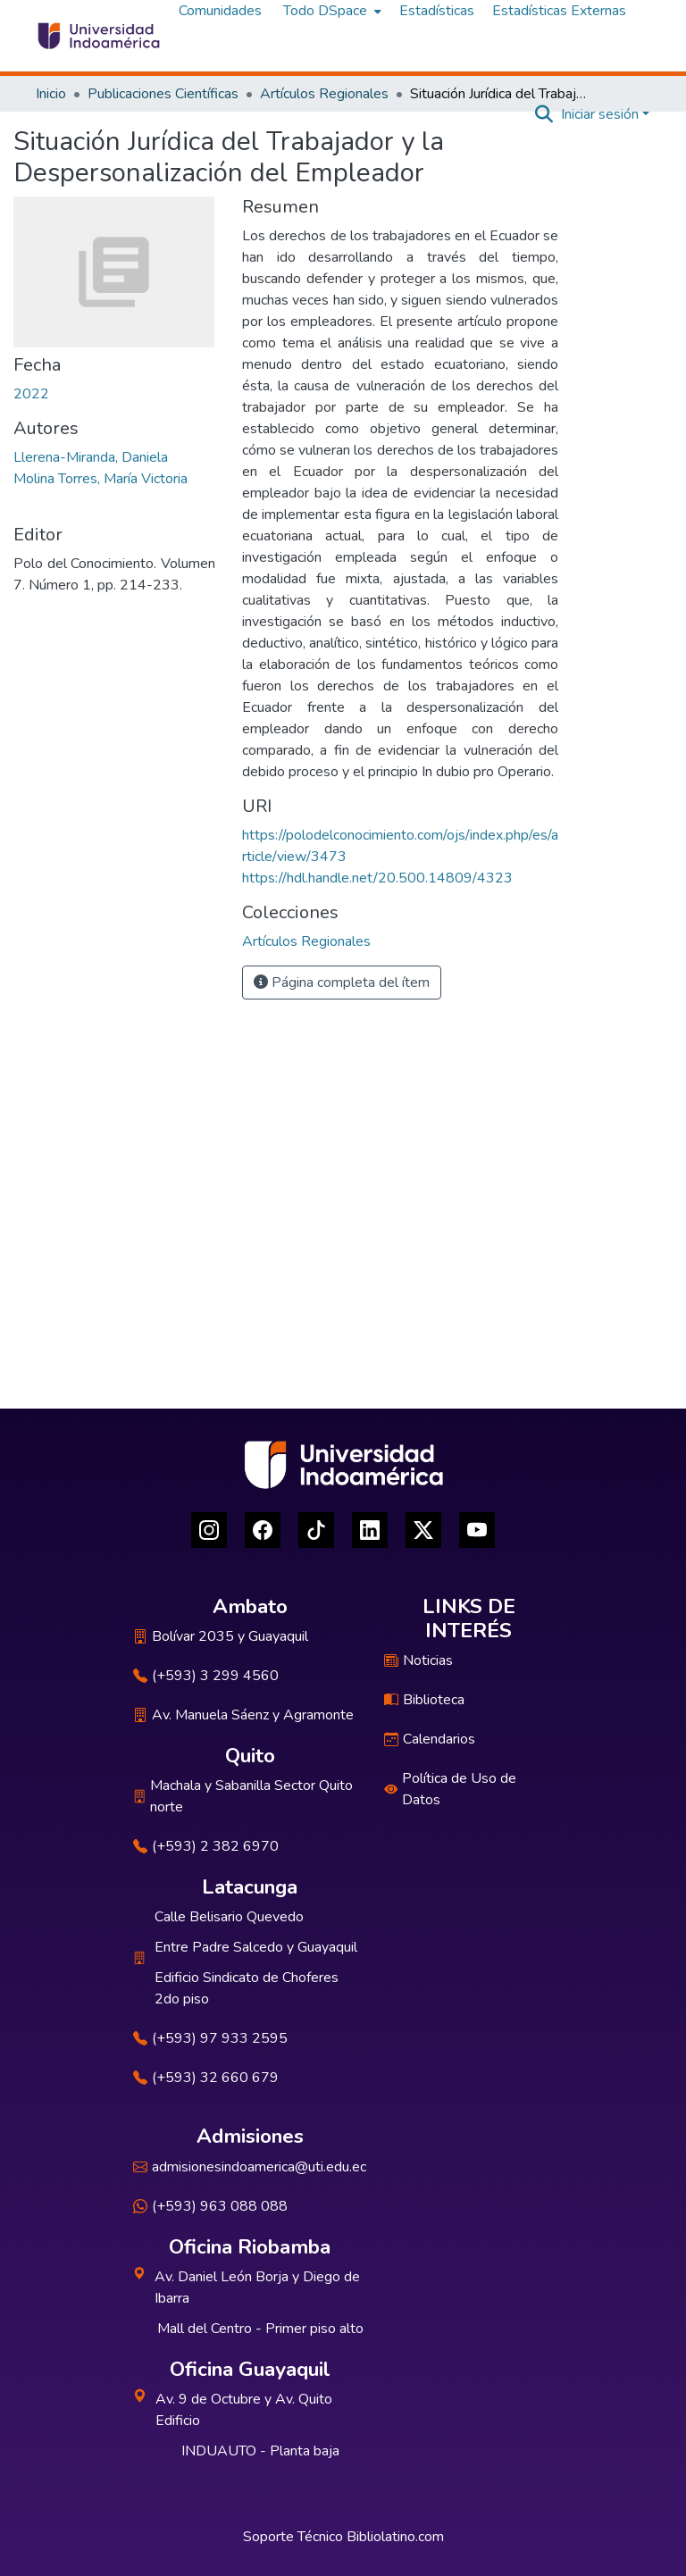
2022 (31, 394)
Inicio (51, 94)
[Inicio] (98, 36)
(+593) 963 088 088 (210, 2206)
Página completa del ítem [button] (342, 982)
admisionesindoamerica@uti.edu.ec (249, 2167)
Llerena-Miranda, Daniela (90, 457)
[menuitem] (330, 10)
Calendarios (429, 1739)
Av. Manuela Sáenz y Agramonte (243, 1715)
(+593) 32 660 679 (206, 2077)
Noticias (418, 1660)
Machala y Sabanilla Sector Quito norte (243, 1796)
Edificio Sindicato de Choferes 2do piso (247, 1988)
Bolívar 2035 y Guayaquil (220, 1636)
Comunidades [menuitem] (220, 11)
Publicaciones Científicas (163, 94)
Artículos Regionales (324, 94)
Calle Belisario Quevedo (229, 1917)
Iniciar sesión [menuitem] (600, 114)
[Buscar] (544, 114)
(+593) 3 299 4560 (206, 1675)
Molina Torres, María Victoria (100, 479)
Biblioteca (424, 1700)
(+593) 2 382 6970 (206, 1846)
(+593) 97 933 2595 (210, 2038)
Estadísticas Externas (559, 11)
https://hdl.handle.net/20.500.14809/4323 (377, 878)
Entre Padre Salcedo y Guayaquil (256, 1947)
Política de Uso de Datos (450, 1789)
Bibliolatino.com (395, 2537)
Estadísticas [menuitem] (436, 11)
